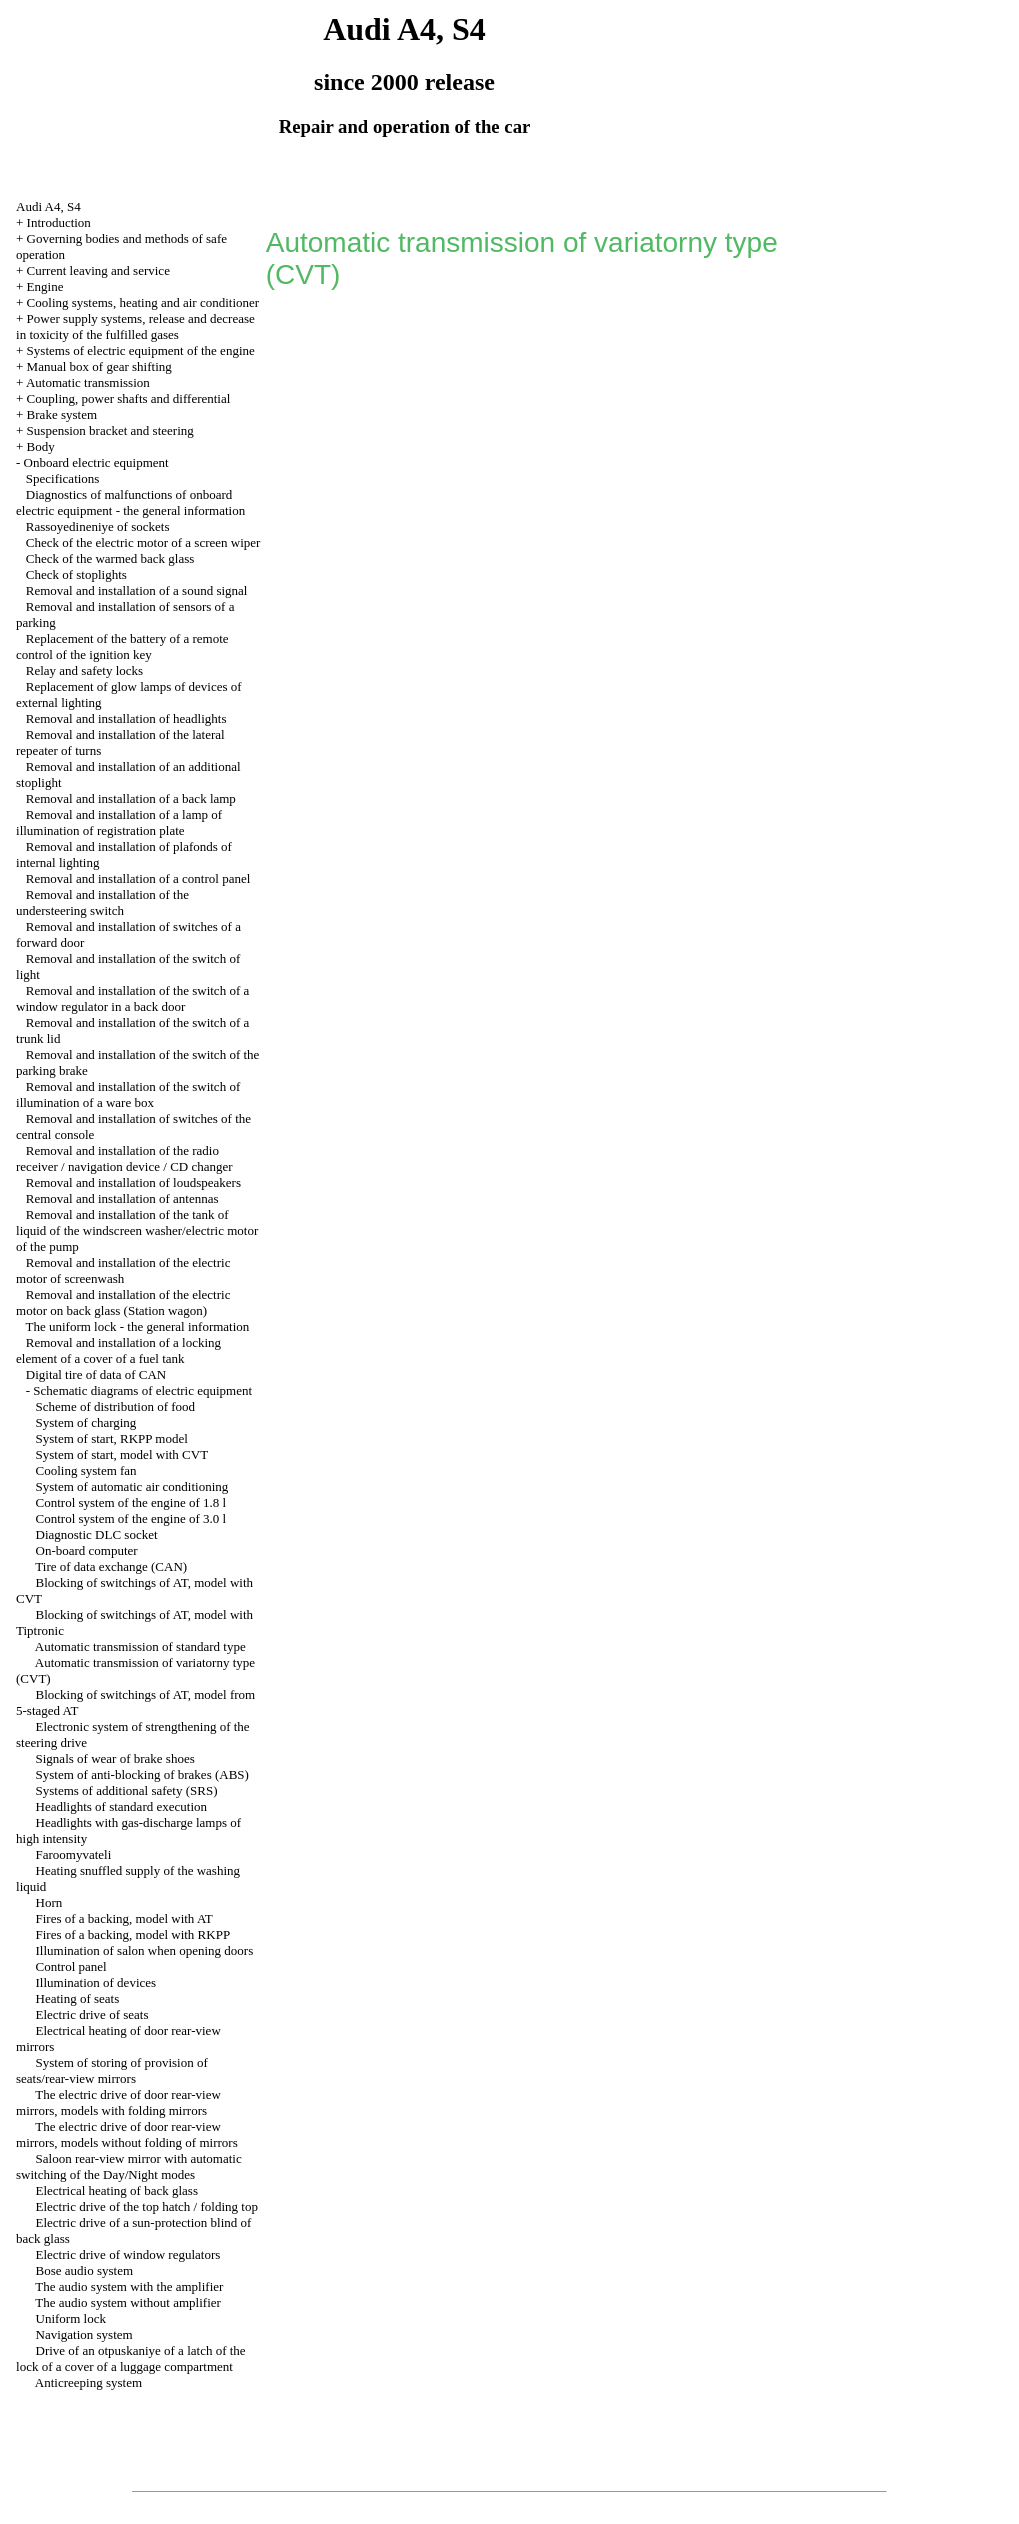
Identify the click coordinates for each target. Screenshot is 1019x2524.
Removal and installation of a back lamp (131, 798)
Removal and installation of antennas (122, 1198)
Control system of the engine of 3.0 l (131, 1518)
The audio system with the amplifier (129, 2286)
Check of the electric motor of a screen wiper (143, 542)
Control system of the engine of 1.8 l (131, 1502)
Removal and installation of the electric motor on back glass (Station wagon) (123, 1302)
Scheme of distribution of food (116, 1406)
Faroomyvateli (74, 1854)
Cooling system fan (86, 1470)
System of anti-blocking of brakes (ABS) (142, 1774)
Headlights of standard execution (121, 1806)
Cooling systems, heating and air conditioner (143, 302)
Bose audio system (85, 2270)
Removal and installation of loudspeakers (133, 1182)
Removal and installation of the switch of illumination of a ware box (128, 1094)
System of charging (86, 1422)
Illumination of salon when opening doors (145, 1950)
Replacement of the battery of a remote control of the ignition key (122, 646)
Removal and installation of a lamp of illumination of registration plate (119, 822)
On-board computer (87, 1550)
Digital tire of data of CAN (96, 1374)
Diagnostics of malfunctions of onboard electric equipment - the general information (130, 502)
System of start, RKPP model (112, 1438)
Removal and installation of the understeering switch (102, 902)
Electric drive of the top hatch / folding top (147, 2206)
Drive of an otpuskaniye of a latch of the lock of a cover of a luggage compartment (131, 2358)
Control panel (71, 1966)
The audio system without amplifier (128, 2302)
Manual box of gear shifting (99, 366)
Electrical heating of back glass (117, 2190)
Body (41, 446)
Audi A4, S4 (48, 206)
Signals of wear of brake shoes (115, 1758)
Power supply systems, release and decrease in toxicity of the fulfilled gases (135, 326)
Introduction (59, 222)
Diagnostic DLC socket (97, 1534)
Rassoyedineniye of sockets (98, 526)
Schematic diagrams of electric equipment (142, 1390)
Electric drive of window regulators (128, 2254)
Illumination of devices (96, 1982)
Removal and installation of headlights (126, 718)
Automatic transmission (88, 382)
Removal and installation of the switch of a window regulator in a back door (132, 998)
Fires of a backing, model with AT (124, 1918)
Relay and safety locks (84, 670)
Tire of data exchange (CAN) (111, 1566)
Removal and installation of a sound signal (137, 590)
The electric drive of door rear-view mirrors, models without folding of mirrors (127, 2134)
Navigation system (84, 2334)
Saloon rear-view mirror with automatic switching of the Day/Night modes (129, 2166)
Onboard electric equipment (96, 462)
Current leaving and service (98, 270)
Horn (49, 1902)
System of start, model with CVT (122, 1454)
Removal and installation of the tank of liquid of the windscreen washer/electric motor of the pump (137, 1230)
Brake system (62, 414)
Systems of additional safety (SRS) (127, 1790)
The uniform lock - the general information (138, 1326)
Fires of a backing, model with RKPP (133, 1934)
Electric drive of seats (92, 2014)
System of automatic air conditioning (132, 1486)
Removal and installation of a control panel (138, 878)
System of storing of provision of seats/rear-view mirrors (112, 2070)
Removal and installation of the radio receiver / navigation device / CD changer (124, 1158)
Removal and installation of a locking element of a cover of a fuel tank (118, 1350)
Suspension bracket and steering (110, 430)
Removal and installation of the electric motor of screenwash (123, 1270)
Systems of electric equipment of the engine (141, 350)
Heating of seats (78, 1998)
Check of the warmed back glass (110, 558)
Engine (45, 286)
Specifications (63, 478)
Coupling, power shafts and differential (129, 398)
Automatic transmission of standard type (140, 1646)
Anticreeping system (88, 2382)
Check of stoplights (76, 574)
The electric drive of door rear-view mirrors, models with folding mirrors (118, 2102)
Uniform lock (71, 2318)
